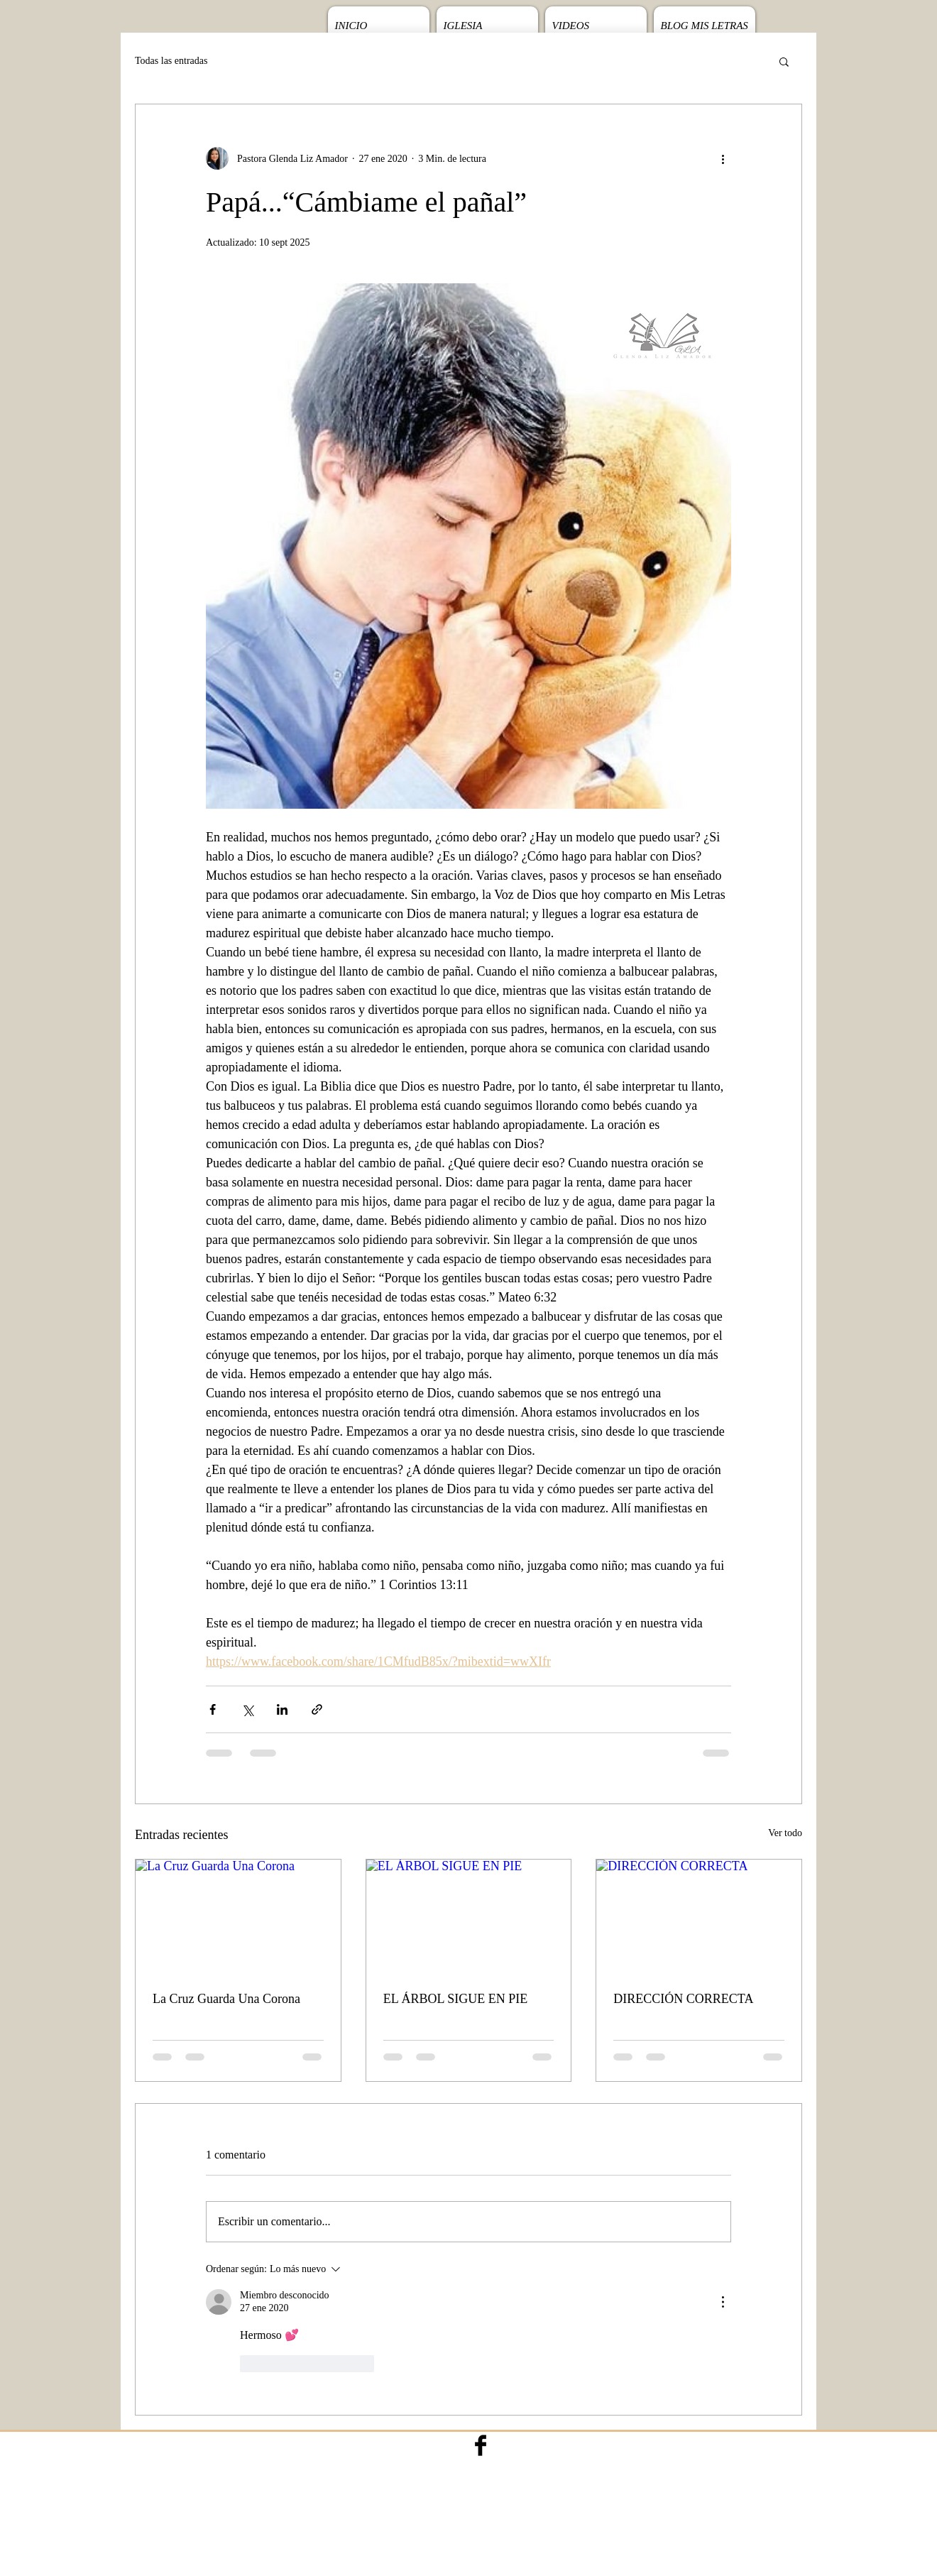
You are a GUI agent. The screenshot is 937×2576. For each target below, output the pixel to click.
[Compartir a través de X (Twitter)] (247, 1709)
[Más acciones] (722, 158)
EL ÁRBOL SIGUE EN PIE (455, 1999)
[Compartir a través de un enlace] (317, 1709)
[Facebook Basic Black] (480, 2445)
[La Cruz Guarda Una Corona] (238, 1917)
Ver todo (785, 1833)
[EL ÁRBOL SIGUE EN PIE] (468, 1917)
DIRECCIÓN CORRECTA (683, 1999)
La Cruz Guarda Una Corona (226, 1999)
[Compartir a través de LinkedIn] (282, 1709)
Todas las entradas (171, 60)
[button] (784, 61)
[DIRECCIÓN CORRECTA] (698, 1917)
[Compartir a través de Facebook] (212, 1709)
